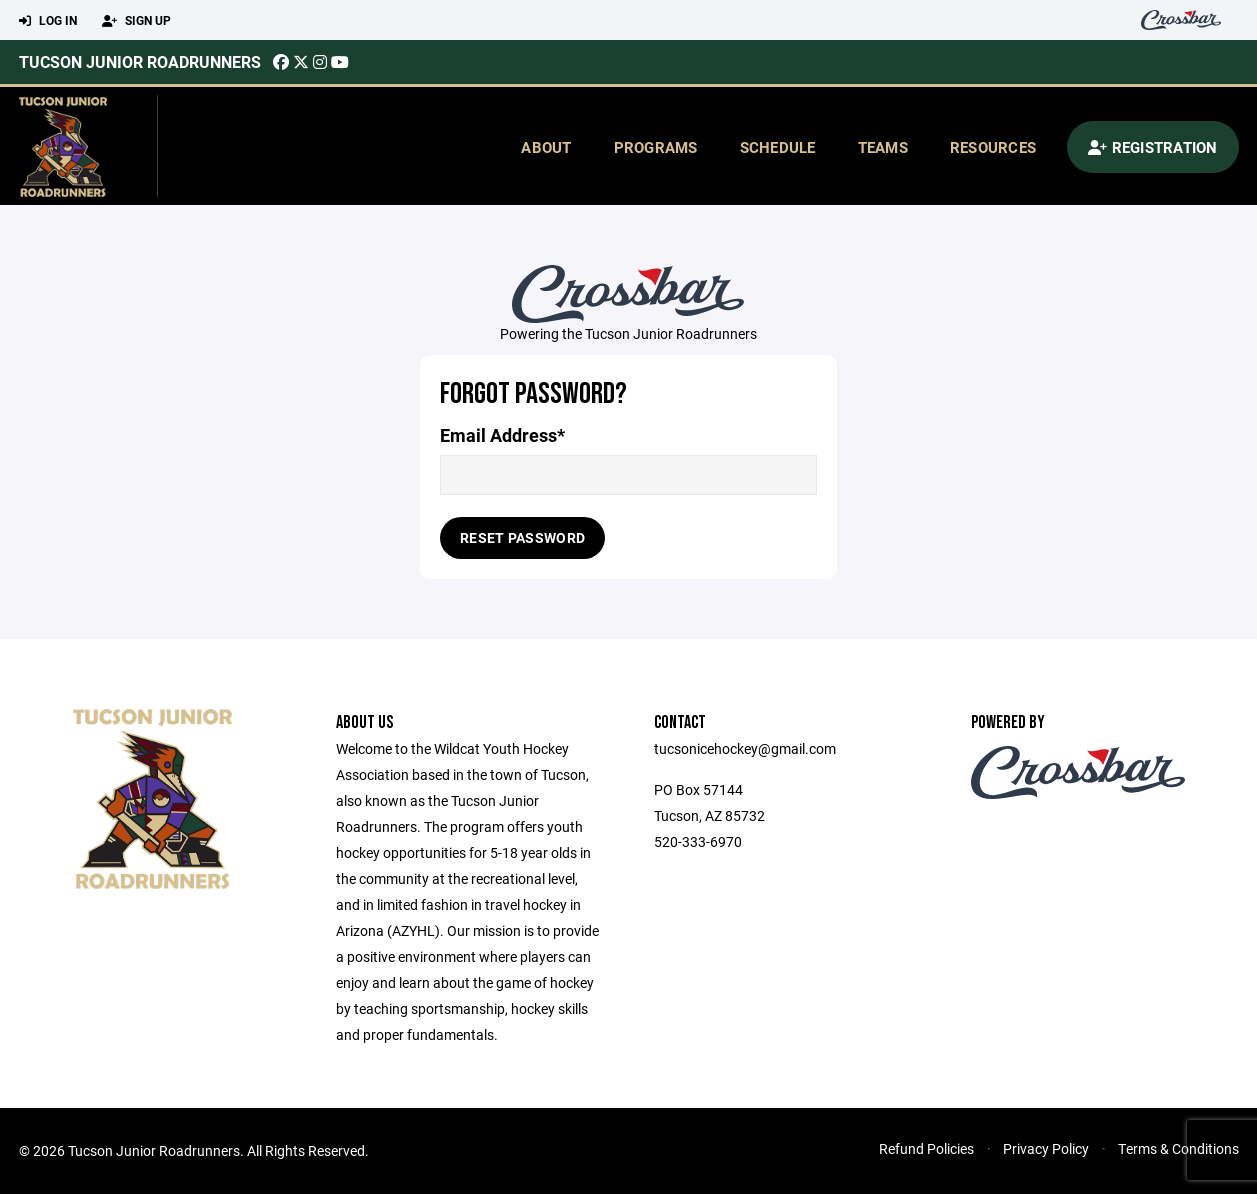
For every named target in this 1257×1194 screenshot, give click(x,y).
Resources (993, 147)
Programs (656, 147)
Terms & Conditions (1178, 1148)
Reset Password (522, 537)
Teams (883, 147)
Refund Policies (926, 1148)
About (546, 147)
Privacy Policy (1046, 1148)
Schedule (778, 147)
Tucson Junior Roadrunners (140, 61)
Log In (48, 21)
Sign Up (136, 21)
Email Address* (502, 435)
